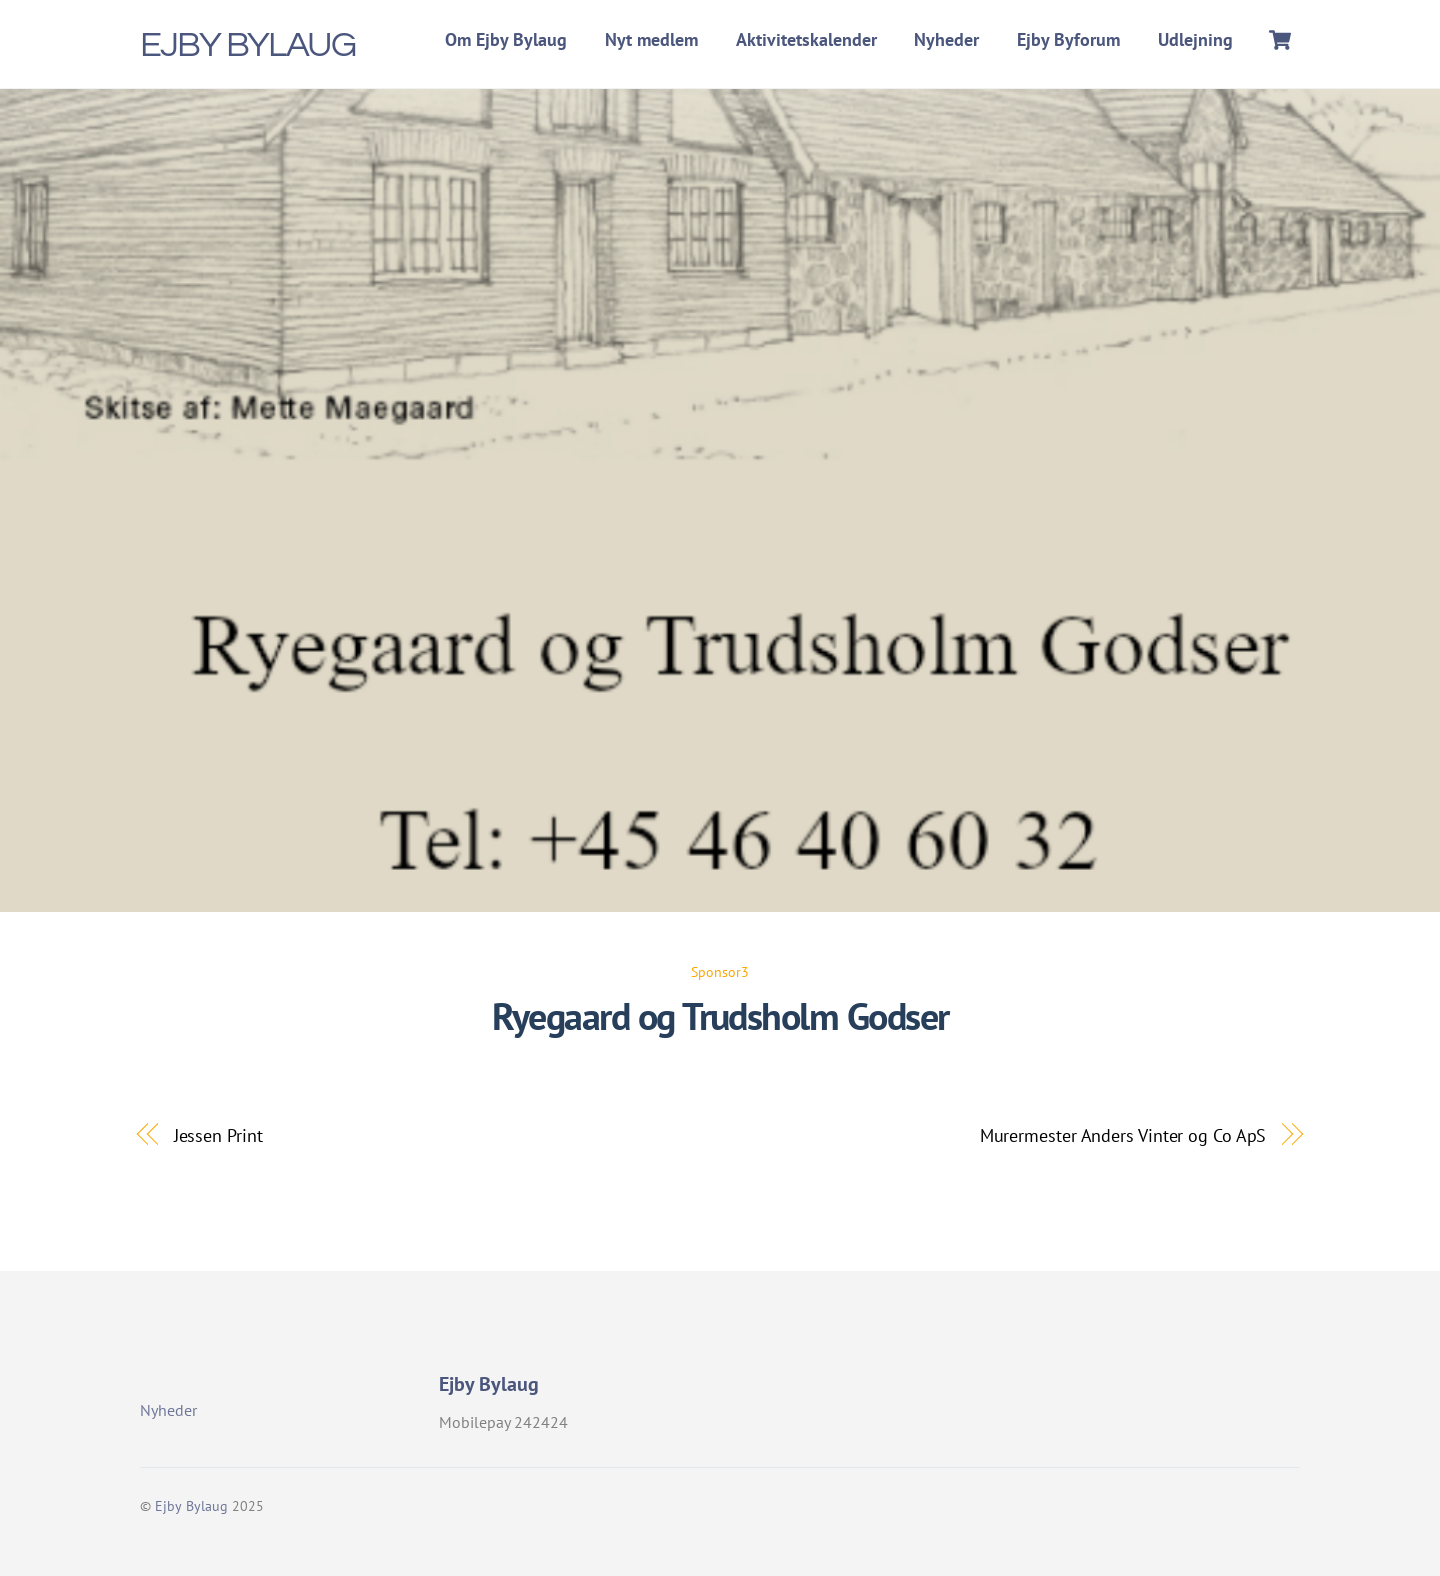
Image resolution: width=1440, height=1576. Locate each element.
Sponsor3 (720, 971)
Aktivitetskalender (806, 39)
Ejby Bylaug (191, 1506)
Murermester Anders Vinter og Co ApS (1123, 1135)
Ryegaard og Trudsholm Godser (720, 1016)
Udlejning (1195, 39)
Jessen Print (218, 1135)
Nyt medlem (651, 39)
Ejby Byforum (1068, 39)
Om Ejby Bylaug (506, 39)
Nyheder (946, 39)
